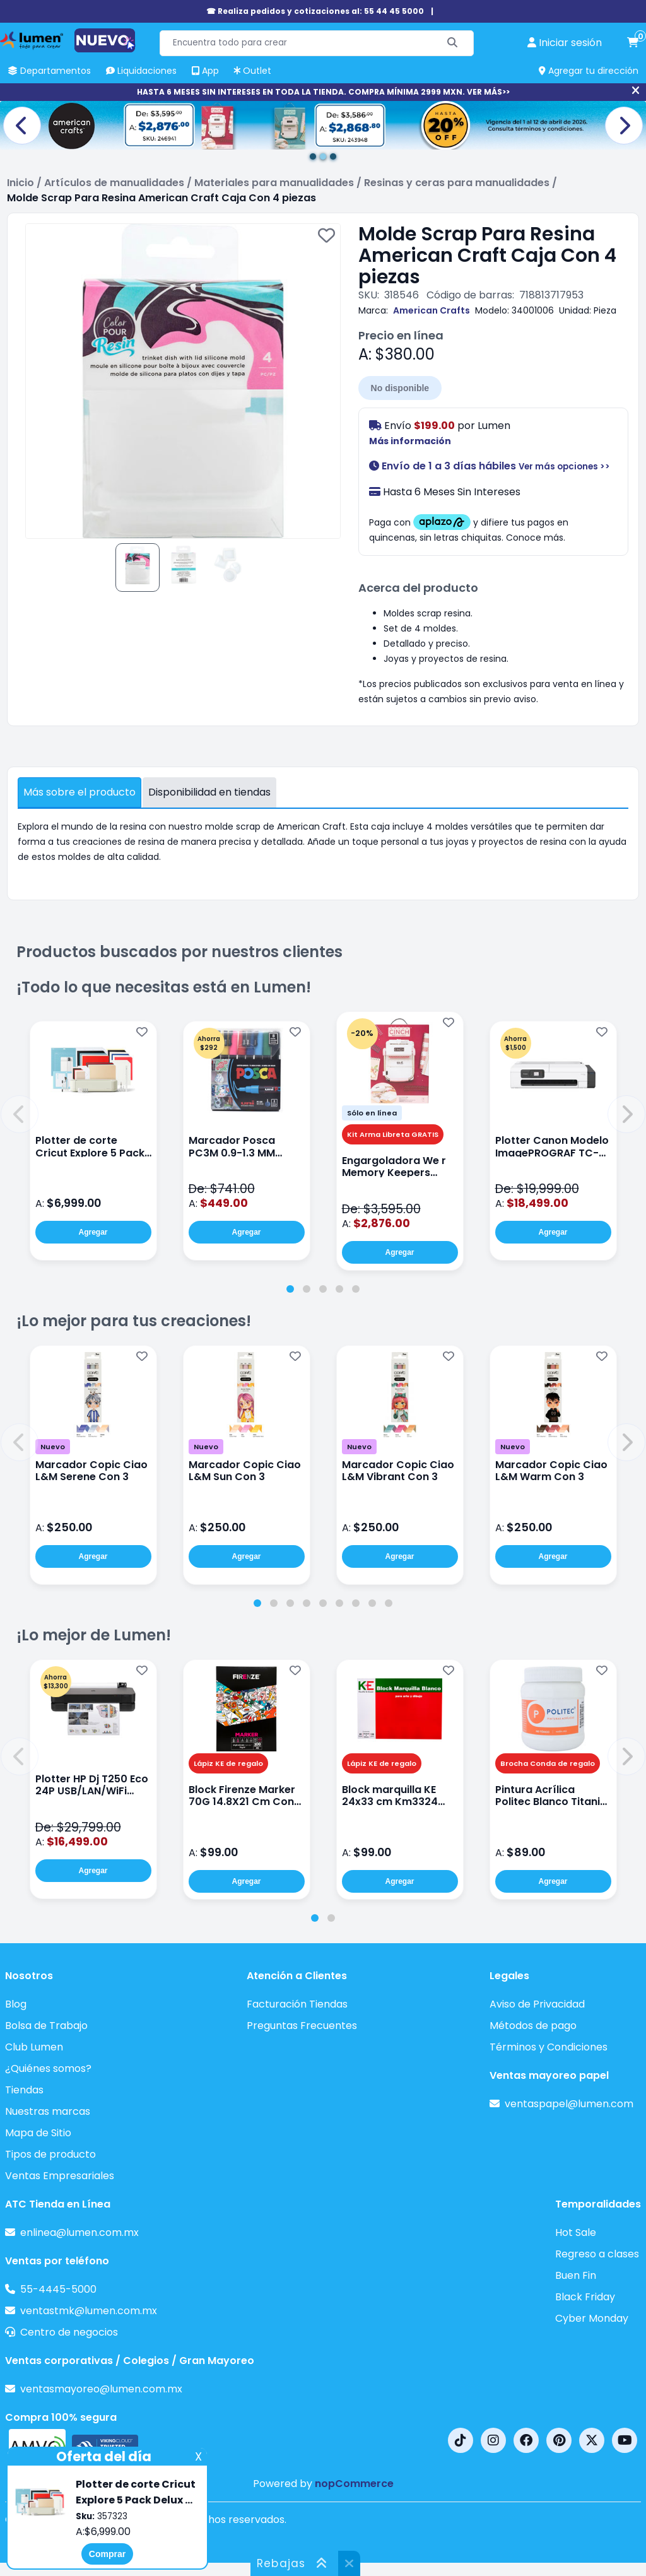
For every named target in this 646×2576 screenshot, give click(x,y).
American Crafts (431, 310)
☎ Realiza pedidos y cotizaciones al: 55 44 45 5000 (315, 11)
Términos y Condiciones (549, 2047)
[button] (19, 1114)
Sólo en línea (372, 1113)
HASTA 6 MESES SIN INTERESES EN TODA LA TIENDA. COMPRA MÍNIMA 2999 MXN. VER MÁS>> (323, 91)
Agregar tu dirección (588, 70)
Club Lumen (34, 2047)
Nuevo (52, 1447)
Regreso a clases (597, 2254)
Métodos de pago (533, 2025)
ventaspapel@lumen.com (569, 2104)
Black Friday (585, 2297)
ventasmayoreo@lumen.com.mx (101, 2389)
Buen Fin (575, 2275)
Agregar (92, 1232)
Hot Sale (575, 2232)
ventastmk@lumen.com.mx (88, 2310)
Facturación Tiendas (297, 2004)
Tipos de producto (50, 2154)
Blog (15, 2004)
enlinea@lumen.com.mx (79, 2232)
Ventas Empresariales (59, 2175)
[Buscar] (452, 43)
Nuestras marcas (47, 2111)
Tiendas (24, 2090)
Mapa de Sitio (38, 2133)
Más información (410, 441)
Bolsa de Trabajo (46, 2025)
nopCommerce (354, 2483)
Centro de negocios (69, 2332)
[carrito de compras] (633, 43)
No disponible (400, 388)
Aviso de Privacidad (537, 2004)
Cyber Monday (591, 2318)
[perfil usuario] (564, 43)
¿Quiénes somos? (48, 2068)
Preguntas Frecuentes (302, 2025)
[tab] (290, 1289)
